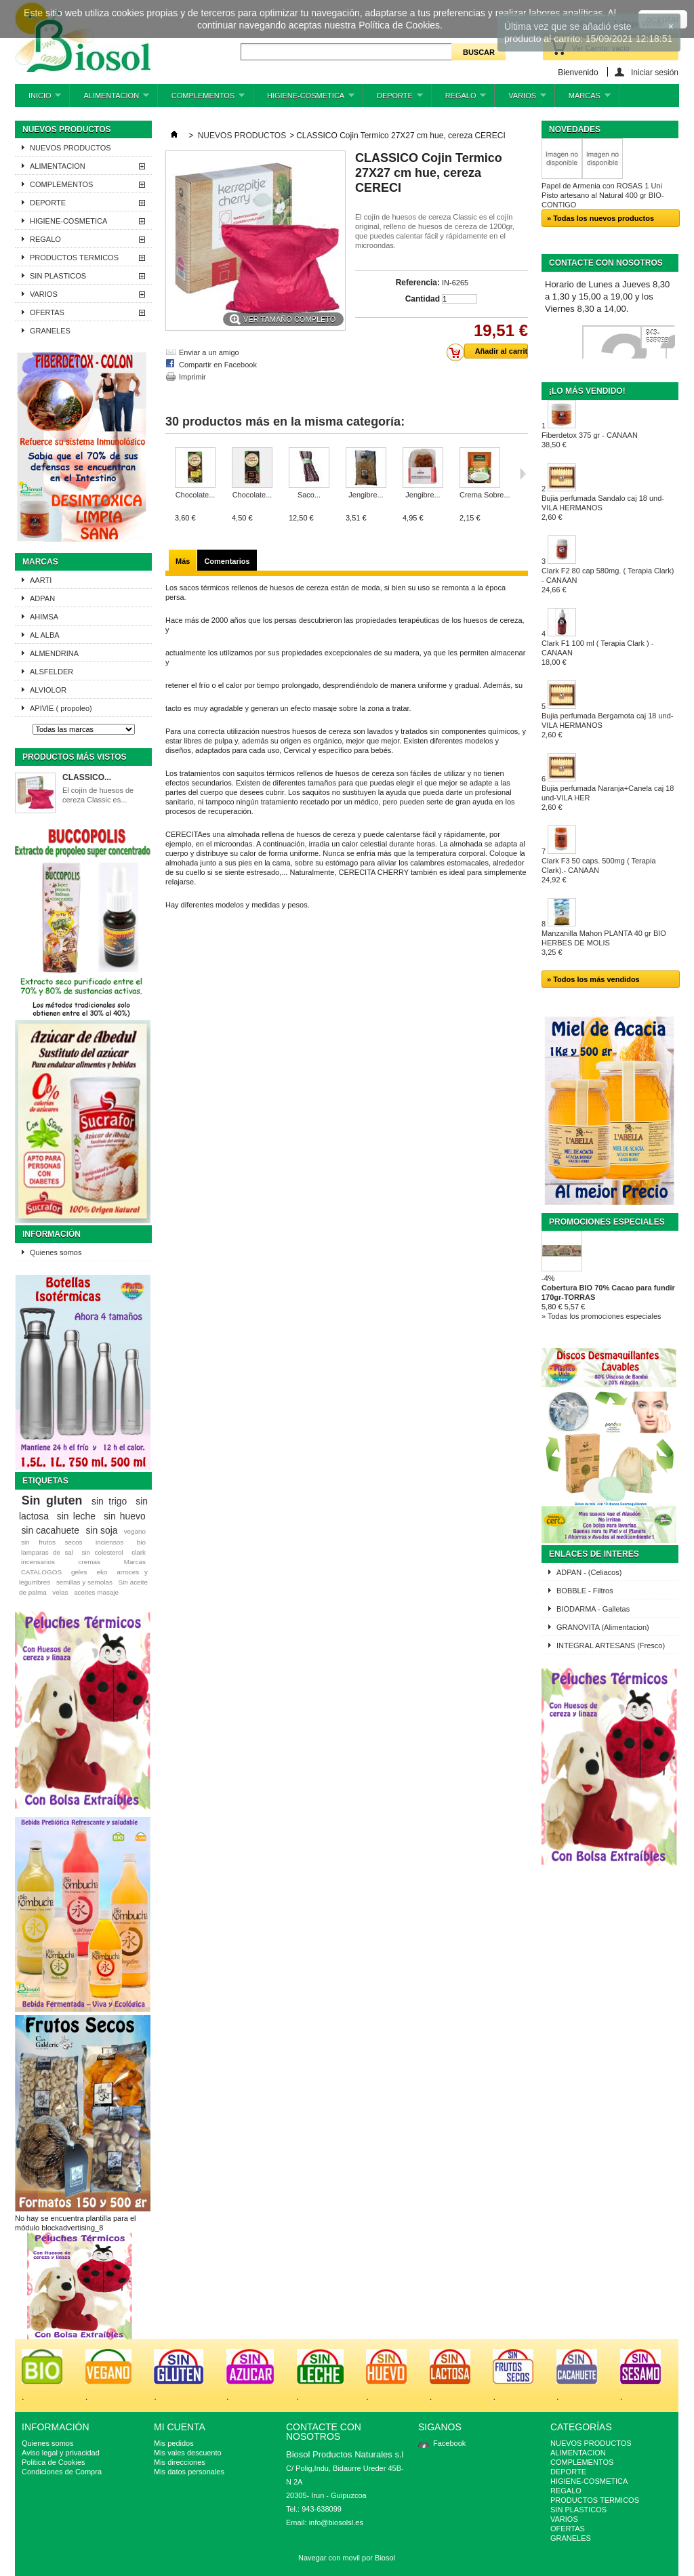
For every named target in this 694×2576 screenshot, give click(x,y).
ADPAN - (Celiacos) (588, 1572)
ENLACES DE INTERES (594, 1554)
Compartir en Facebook (218, 365)
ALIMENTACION (109, 99)
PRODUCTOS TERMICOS (74, 257)
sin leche (76, 1516)
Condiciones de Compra (62, 2472)
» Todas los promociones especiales (601, 1316)
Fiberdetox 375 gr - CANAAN (590, 440)
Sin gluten (52, 1500)
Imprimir (192, 377)
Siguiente (523, 474)
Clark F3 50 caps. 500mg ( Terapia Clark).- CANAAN (599, 870)
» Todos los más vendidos (593, 979)
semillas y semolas (84, 1582)
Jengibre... (365, 495)
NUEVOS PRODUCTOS (70, 148)
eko (101, 1572)
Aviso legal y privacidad (61, 2453)
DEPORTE (393, 99)
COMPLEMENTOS (201, 99)
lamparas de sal (47, 1552)
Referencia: (418, 282)
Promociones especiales (607, 1222)
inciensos (109, 1542)
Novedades (574, 129)
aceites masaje (96, 1592)
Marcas (40, 562)
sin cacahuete (50, 1530)
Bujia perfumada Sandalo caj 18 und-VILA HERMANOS (603, 507)
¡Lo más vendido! (587, 391)
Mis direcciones (179, 2462)
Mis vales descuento (188, 2453)
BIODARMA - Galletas (593, 1609)
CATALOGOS (41, 1572)
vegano (135, 1531)
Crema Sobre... (485, 495)
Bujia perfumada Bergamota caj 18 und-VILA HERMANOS (607, 725)
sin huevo (125, 1516)
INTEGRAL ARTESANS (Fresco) (610, 1645)
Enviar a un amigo (209, 352)
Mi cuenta (179, 2426)
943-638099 (657, 336)
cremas (89, 1562)
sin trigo (109, 1501)
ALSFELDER (51, 672)
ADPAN (42, 598)
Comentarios (226, 561)
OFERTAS (47, 312)
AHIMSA (44, 617)
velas (60, 1592)
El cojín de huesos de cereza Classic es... (98, 795)
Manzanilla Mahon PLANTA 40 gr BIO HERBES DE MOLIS (604, 942)
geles (79, 1572)
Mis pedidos (174, 2443)
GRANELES (50, 331)
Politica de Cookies (53, 2462)
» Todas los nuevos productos (600, 218)
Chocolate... (196, 495)
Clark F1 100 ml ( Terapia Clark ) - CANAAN (597, 652)
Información (51, 1234)
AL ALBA (45, 635)
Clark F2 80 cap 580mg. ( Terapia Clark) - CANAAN (608, 580)
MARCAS (583, 99)
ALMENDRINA (54, 653)
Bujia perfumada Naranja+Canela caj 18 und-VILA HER (608, 797)
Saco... (309, 495)
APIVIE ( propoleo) (61, 708)
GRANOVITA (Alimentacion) (602, 1627)
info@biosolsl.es (336, 2522)
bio (141, 1542)
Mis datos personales (189, 2472)
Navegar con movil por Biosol (346, 2558)
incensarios (38, 1562)
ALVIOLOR (48, 690)
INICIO (38, 99)
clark (138, 1552)
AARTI (41, 580)
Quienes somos (55, 1252)
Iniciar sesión (654, 72)
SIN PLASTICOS (58, 276)
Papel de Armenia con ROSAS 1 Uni (602, 186)
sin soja (101, 1530)
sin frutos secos (51, 1542)
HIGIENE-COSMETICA (303, 99)
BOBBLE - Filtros (584, 1591)
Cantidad (422, 299)
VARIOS (520, 99)
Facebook (449, 2443)
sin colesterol (102, 1552)
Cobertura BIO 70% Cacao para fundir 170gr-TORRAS (608, 1292)
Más (183, 561)
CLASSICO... (86, 777)
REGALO (459, 99)
